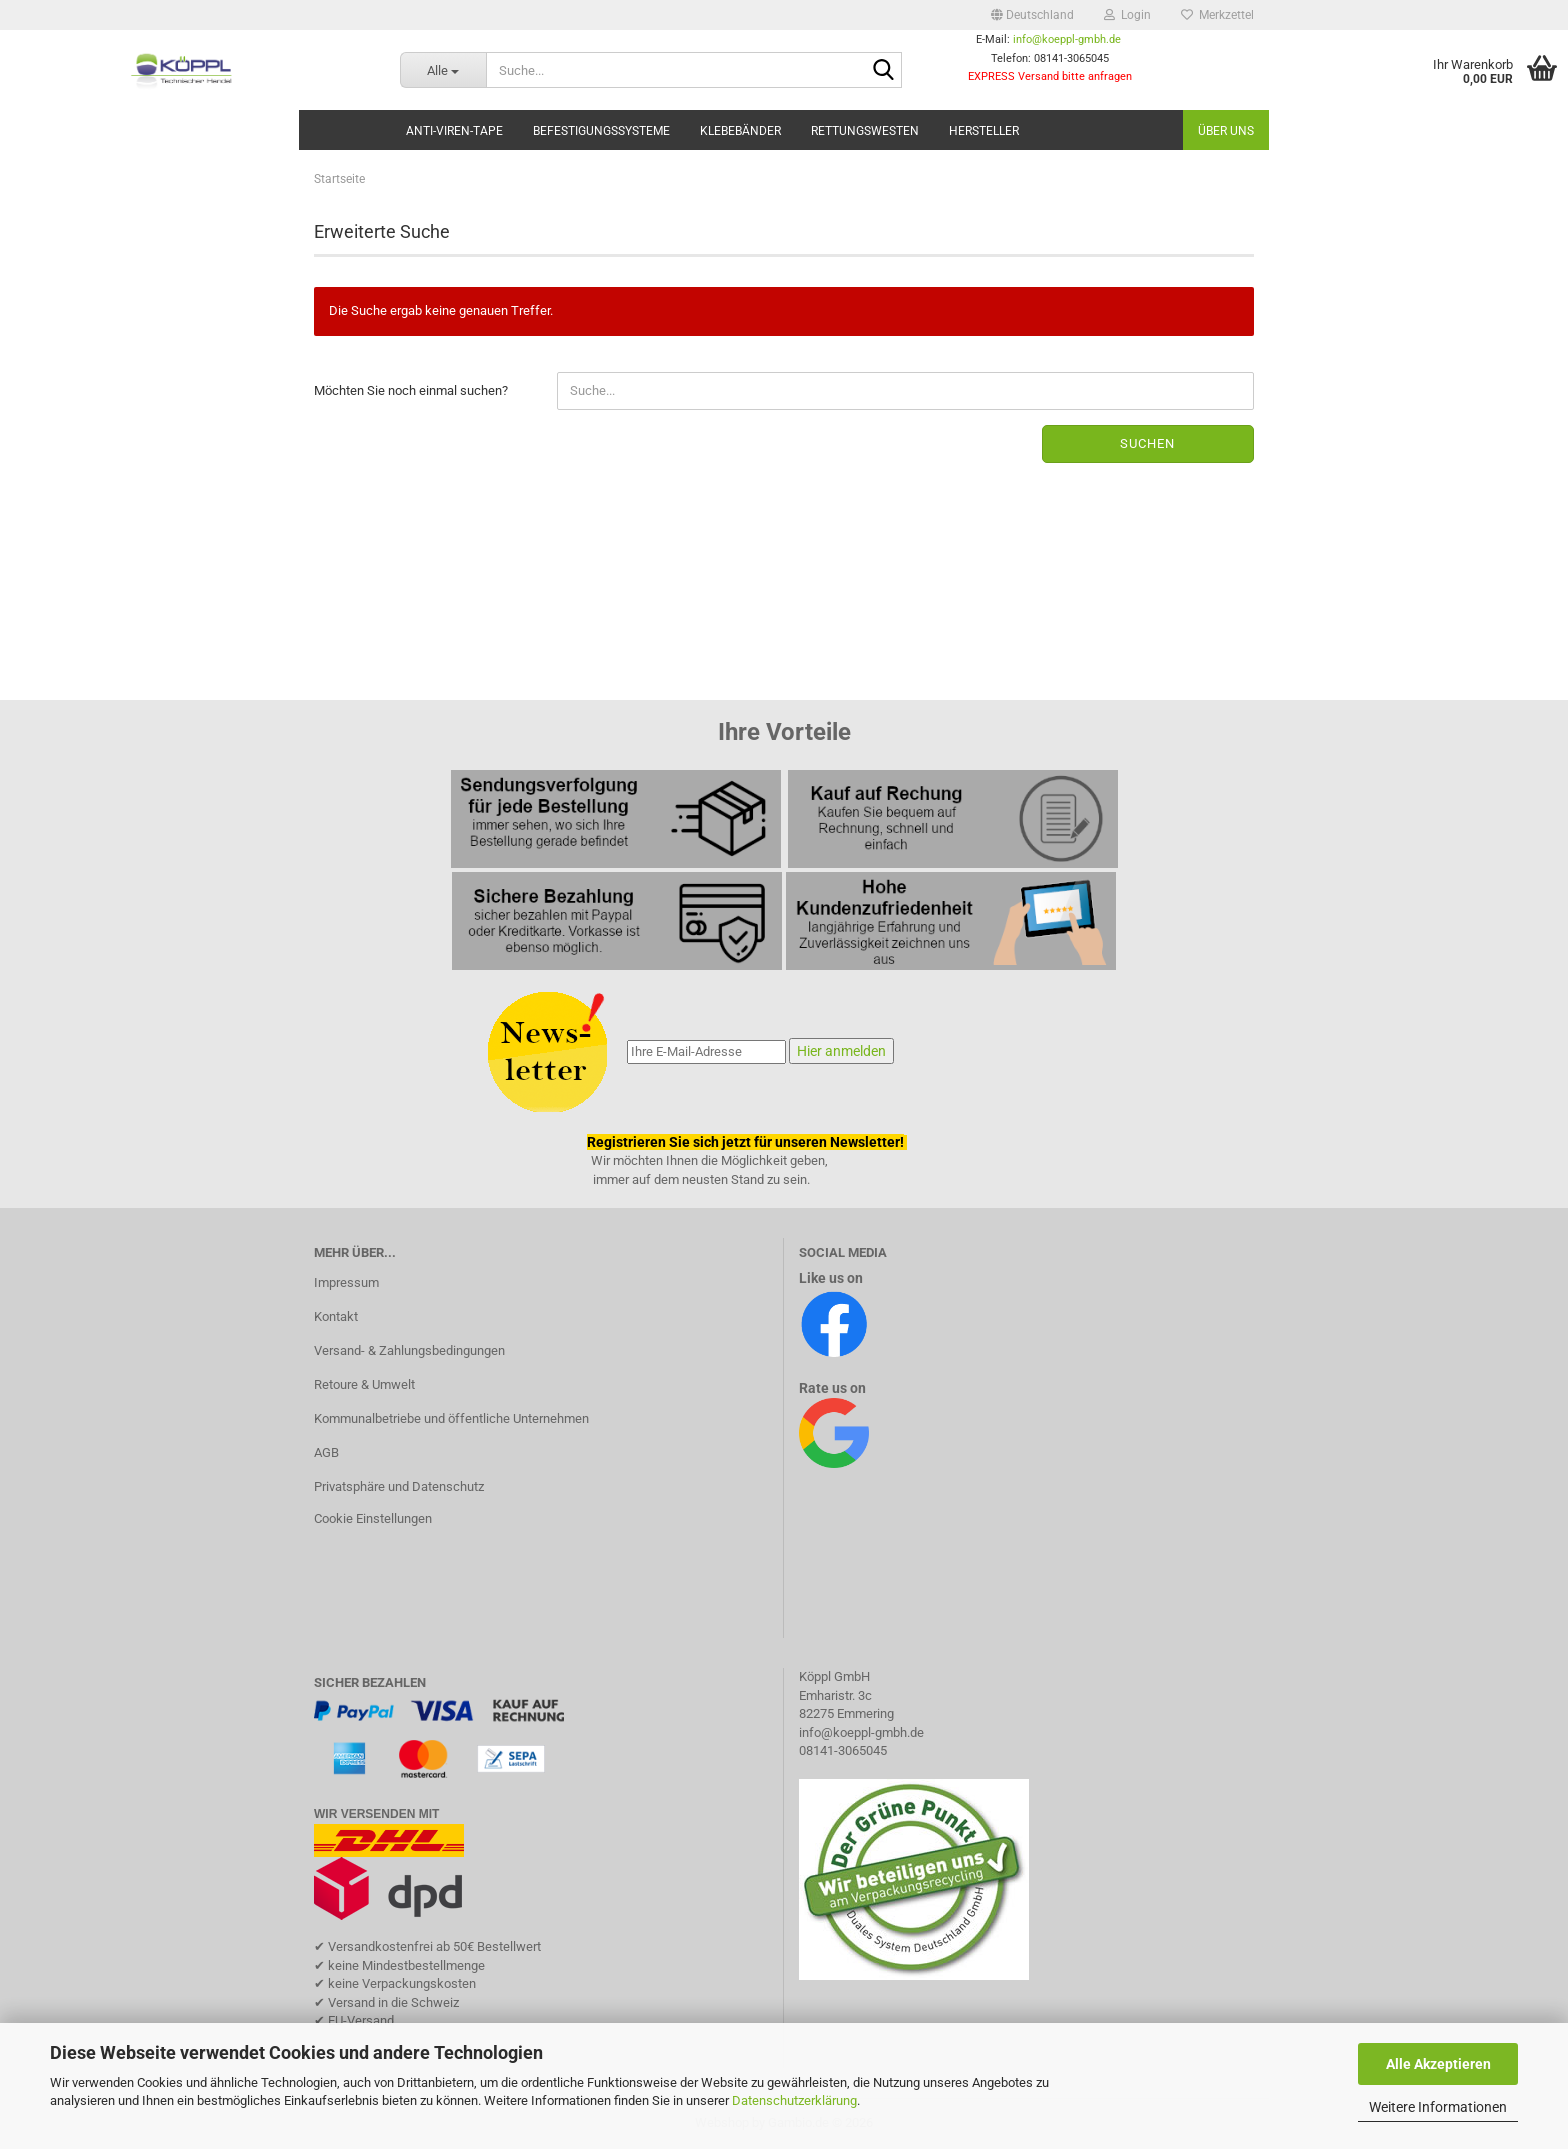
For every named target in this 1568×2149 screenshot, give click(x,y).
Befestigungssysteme (601, 131)
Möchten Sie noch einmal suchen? (411, 390)
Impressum (346, 1282)
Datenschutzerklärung (794, 2100)
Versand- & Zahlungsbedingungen (409, 1350)
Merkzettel (1217, 15)
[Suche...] (443, 70)
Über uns (1226, 131)
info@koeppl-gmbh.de (1067, 39)
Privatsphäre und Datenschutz (399, 1486)
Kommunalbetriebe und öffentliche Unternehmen (451, 1418)
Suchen (1147, 443)
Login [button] (1127, 15)
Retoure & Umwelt (364, 1384)
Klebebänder (740, 131)
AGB (326, 1452)
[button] (1032, 15)
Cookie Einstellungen (373, 1518)
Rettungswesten (865, 131)
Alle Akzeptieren (1438, 2064)
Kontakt (336, 1316)
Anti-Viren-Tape (454, 131)
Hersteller (984, 131)
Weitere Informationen (1438, 2107)
